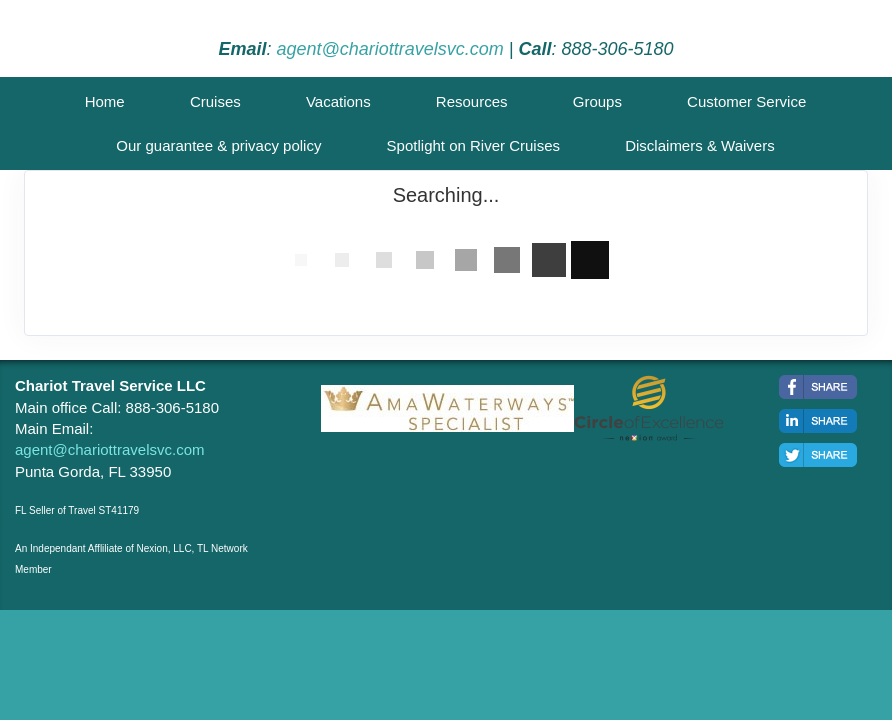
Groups (597, 101)
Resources (472, 101)
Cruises (215, 101)
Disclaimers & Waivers (699, 145)
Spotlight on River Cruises (473, 145)
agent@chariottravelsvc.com (389, 49)
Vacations (338, 101)
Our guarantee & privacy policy (218, 145)
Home (105, 101)
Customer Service (746, 101)
